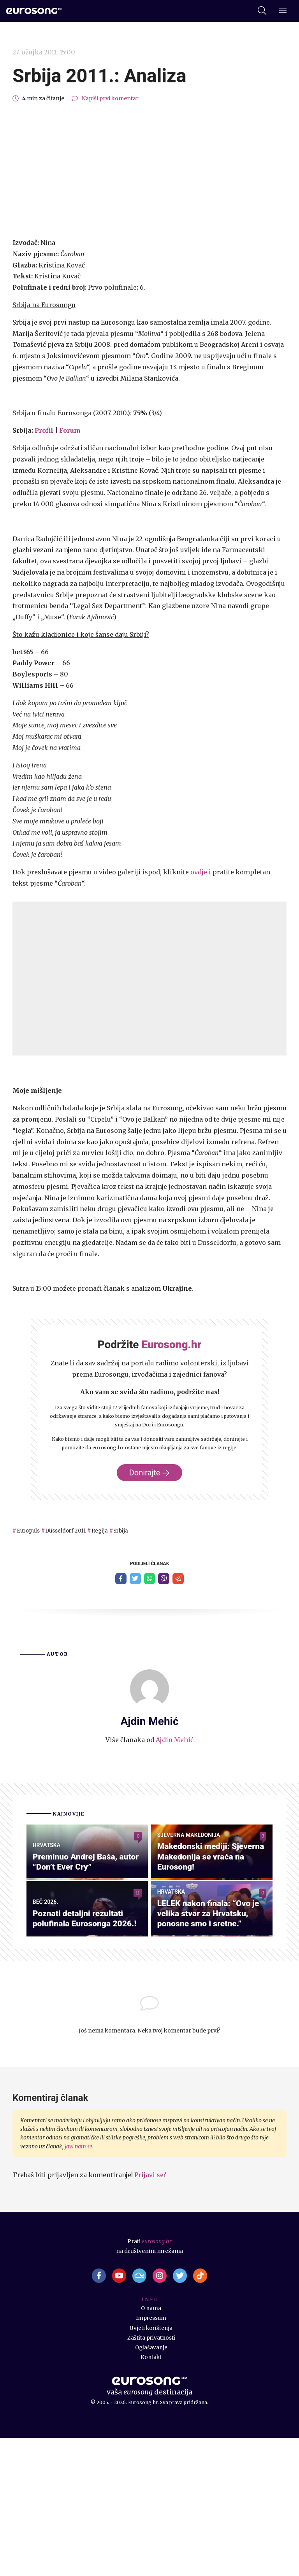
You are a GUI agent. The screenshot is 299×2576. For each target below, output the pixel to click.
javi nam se (78, 2282)
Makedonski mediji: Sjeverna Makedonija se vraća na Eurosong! (203, 1924)
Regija (105, 1530)
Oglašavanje (151, 2485)
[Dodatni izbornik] (283, 11)
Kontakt (151, 2495)
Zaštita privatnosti (151, 2475)
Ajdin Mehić (174, 1741)
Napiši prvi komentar (110, 98)
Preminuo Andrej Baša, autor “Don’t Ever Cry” (77, 1929)
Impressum (151, 2455)
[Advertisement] (149, 170)
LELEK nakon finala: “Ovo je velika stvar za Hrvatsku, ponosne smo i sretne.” (210, 2048)
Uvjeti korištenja (151, 2465)
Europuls (29, 1530)
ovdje (198, 872)
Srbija (127, 1530)
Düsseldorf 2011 (68, 1530)
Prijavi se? (150, 2311)
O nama (151, 2446)
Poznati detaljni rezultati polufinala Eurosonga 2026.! (80, 2048)
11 (137, 1962)
